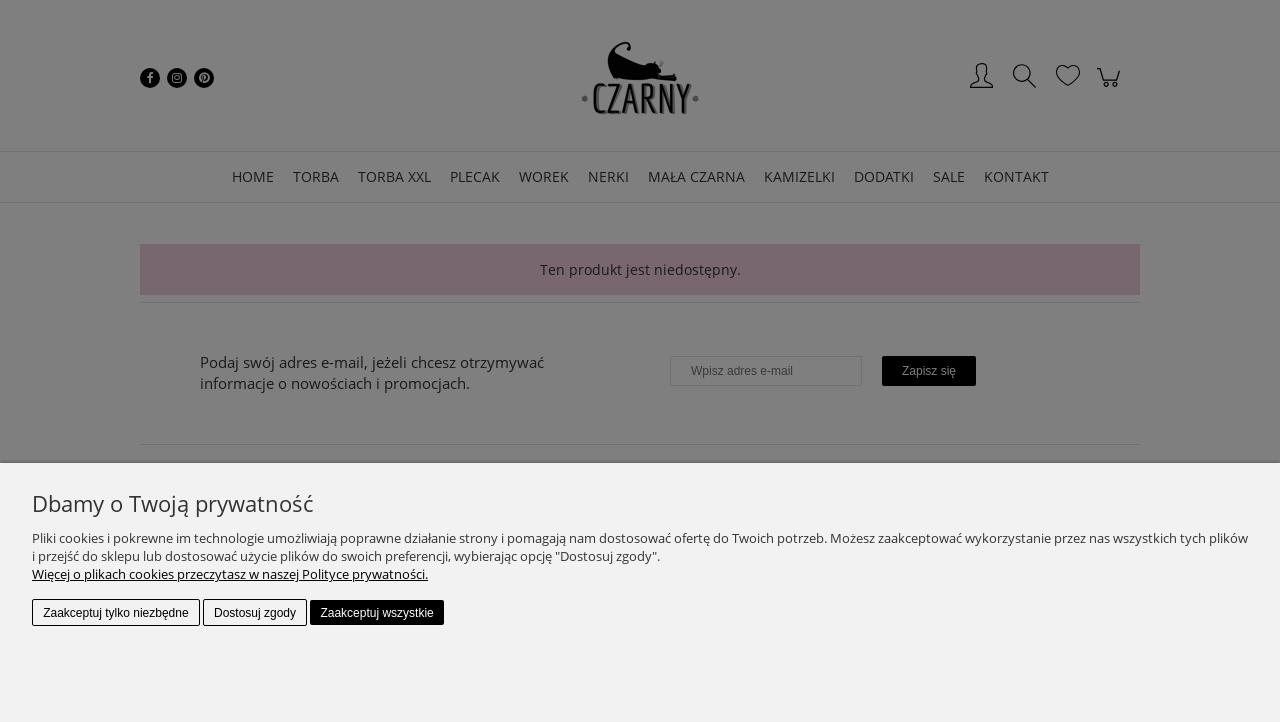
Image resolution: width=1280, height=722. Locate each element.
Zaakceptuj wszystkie (376, 613)
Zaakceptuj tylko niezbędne (115, 613)
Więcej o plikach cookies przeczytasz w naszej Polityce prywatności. (230, 574)
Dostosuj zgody (255, 613)
